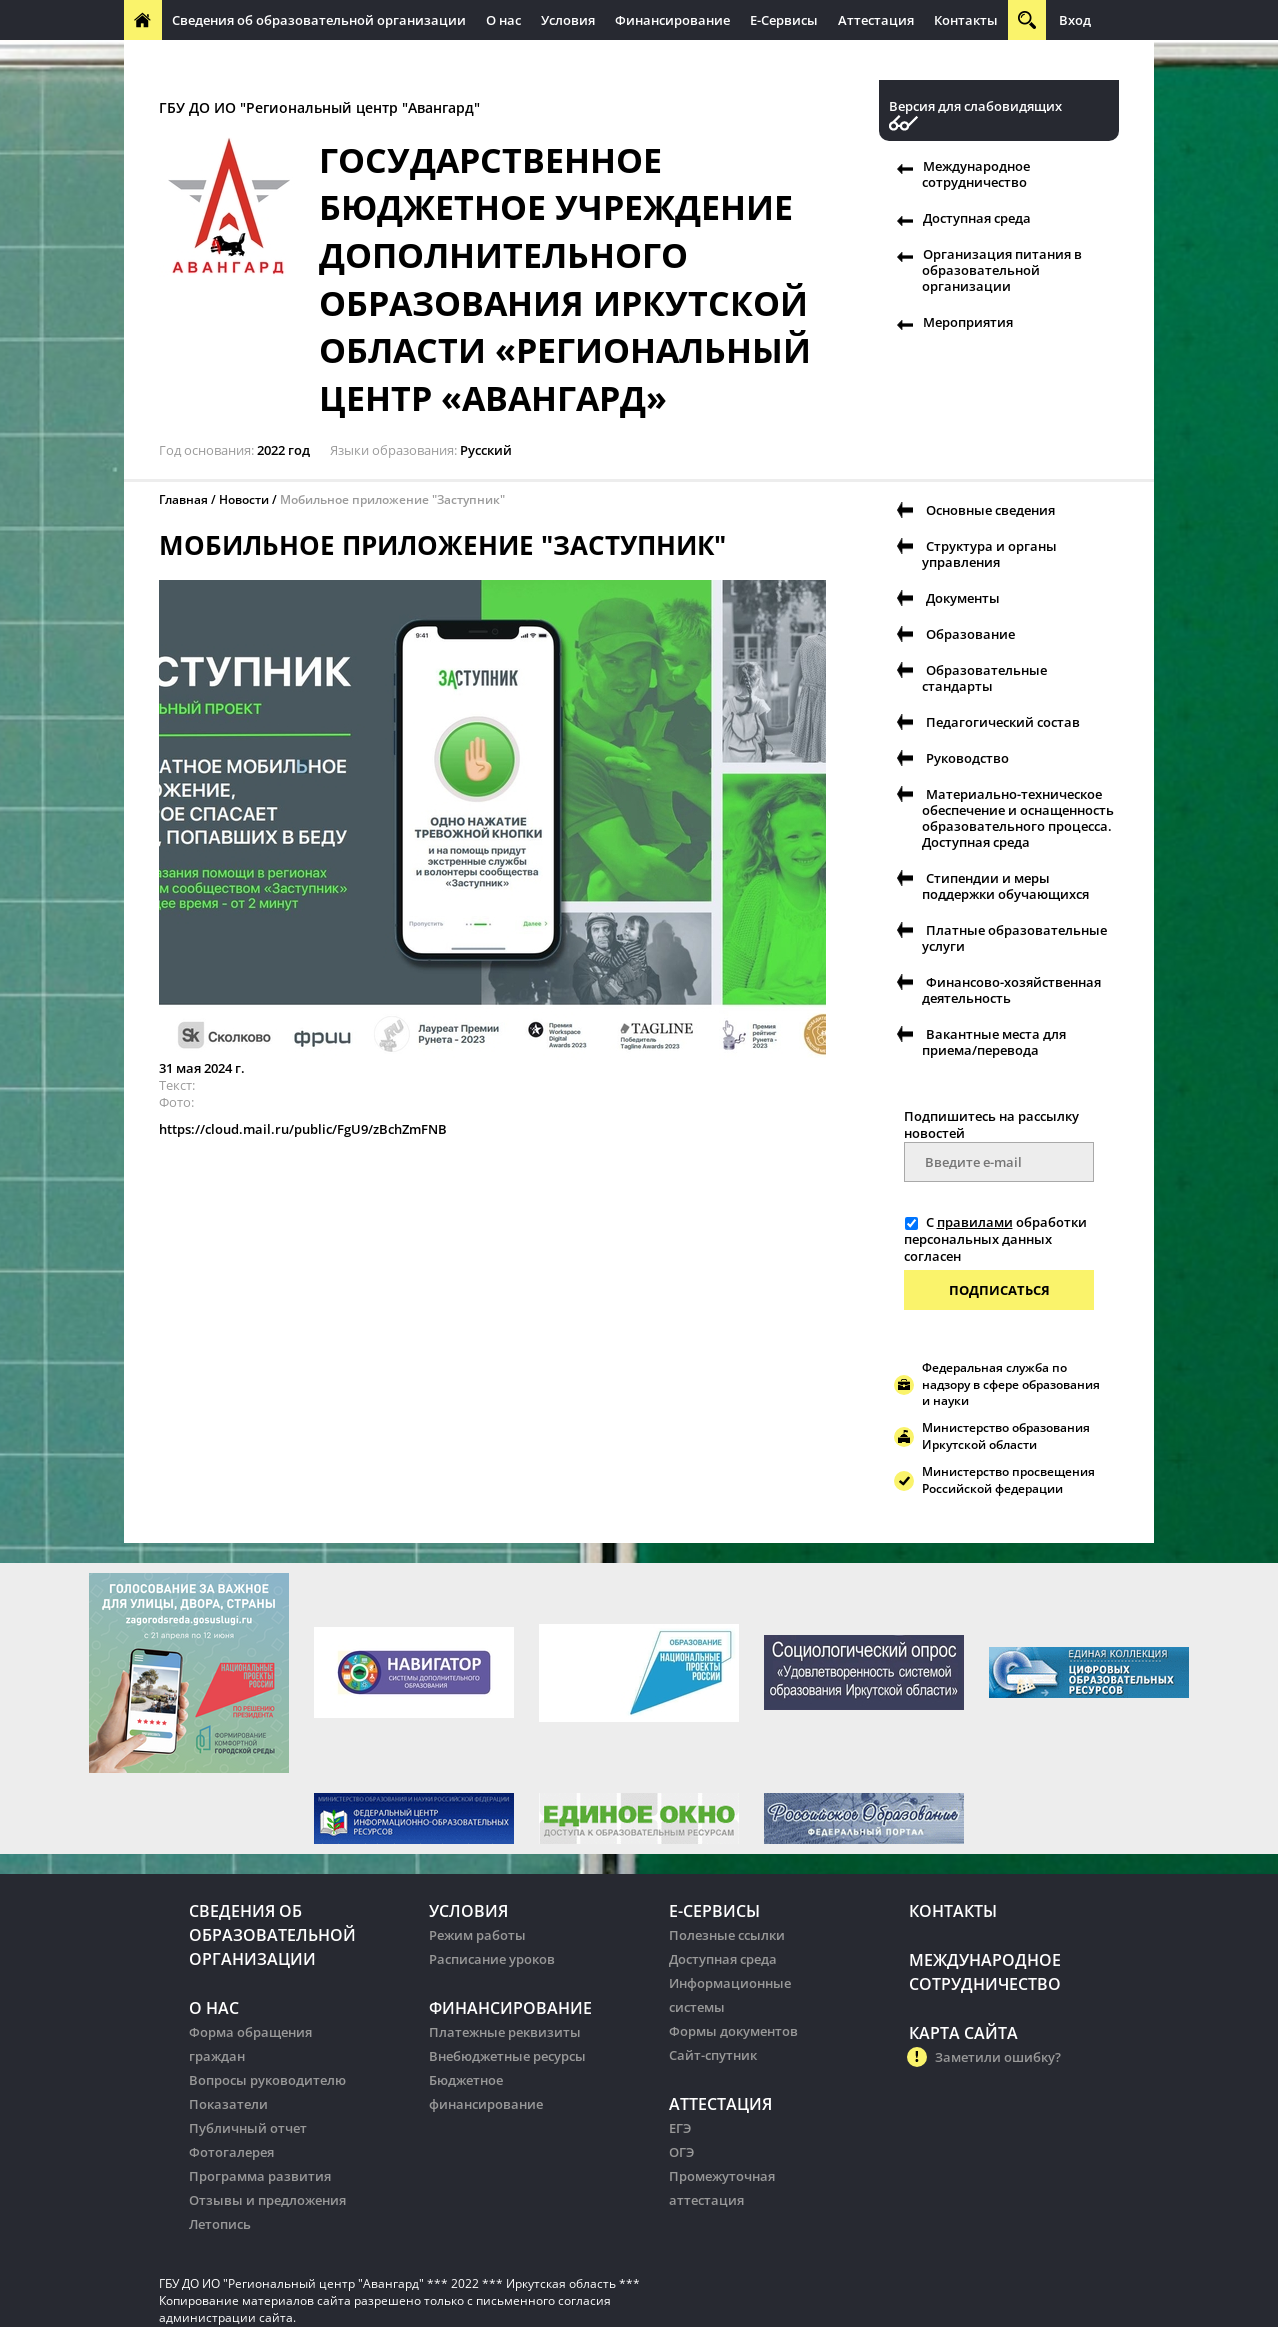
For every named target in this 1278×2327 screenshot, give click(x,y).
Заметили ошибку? (998, 2057)
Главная (183, 499)
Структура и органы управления (989, 554)
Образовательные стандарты (984, 678)
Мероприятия (968, 322)
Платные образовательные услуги (1014, 938)
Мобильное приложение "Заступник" (392, 499)
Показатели (228, 2104)
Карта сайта (963, 2033)
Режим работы (477, 1935)
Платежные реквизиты (505, 2032)
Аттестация (876, 20)
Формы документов (733, 2031)
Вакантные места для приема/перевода (994, 1042)
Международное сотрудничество (241, 60)
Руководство (967, 758)
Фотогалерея (231, 2152)
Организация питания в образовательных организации (555, 60)
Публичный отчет (248, 2128)
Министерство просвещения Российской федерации (1008, 1480)
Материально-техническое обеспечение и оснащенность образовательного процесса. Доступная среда (1018, 818)
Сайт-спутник (713, 2055)
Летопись (220, 2224)
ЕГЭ (680, 2128)
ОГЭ (681, 2152)
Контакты (966, 20)
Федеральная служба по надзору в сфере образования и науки (1011, 1384)
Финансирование (672, 20)
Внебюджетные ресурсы (507, 2056)
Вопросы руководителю (267, 2080)
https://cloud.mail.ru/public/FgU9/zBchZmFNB (303, 1129)
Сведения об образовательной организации (319, 20)
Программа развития (260, 2176)
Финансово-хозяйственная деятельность (1011, 990)
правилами (975, 1222)
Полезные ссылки (727, 1935)
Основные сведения (990, 510)
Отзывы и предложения (267, 2200)
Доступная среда (977, 218)
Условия (568, 20)
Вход (1075, 20)
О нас (503, 20)
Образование (970, 634)
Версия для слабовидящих (975, 106)
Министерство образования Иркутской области (1006, 1436)
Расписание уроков (492, 1959)
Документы (963, 598)
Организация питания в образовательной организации (1002, 270)
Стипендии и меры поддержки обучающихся (1005, 886)
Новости (244, 499)
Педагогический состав (1003, 722)
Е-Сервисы (784, 20)
